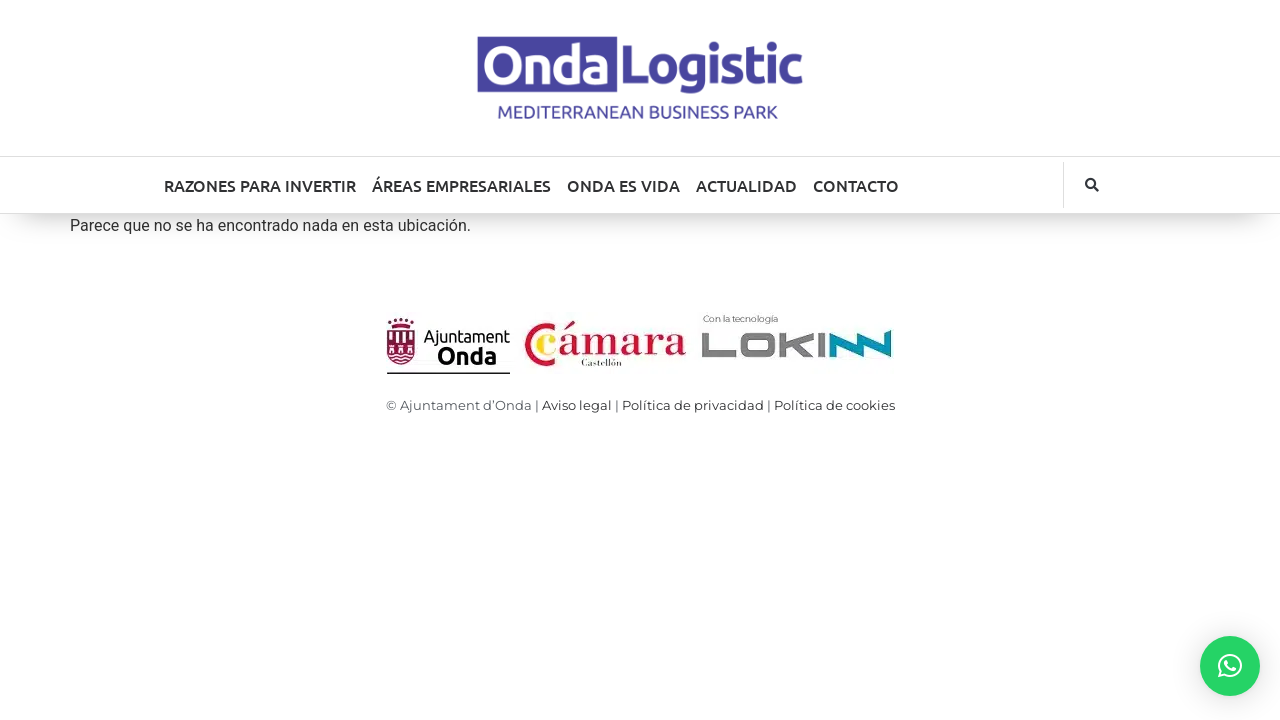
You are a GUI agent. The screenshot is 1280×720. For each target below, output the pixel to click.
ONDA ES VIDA (623, 185)
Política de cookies (834, 405)
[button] (1092, 185)
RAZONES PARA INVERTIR (260, 185)
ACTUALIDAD (746, 185)
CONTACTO (856, 185)
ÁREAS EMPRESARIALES (461, 185)
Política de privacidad (693, 405)
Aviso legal (577, 405)
